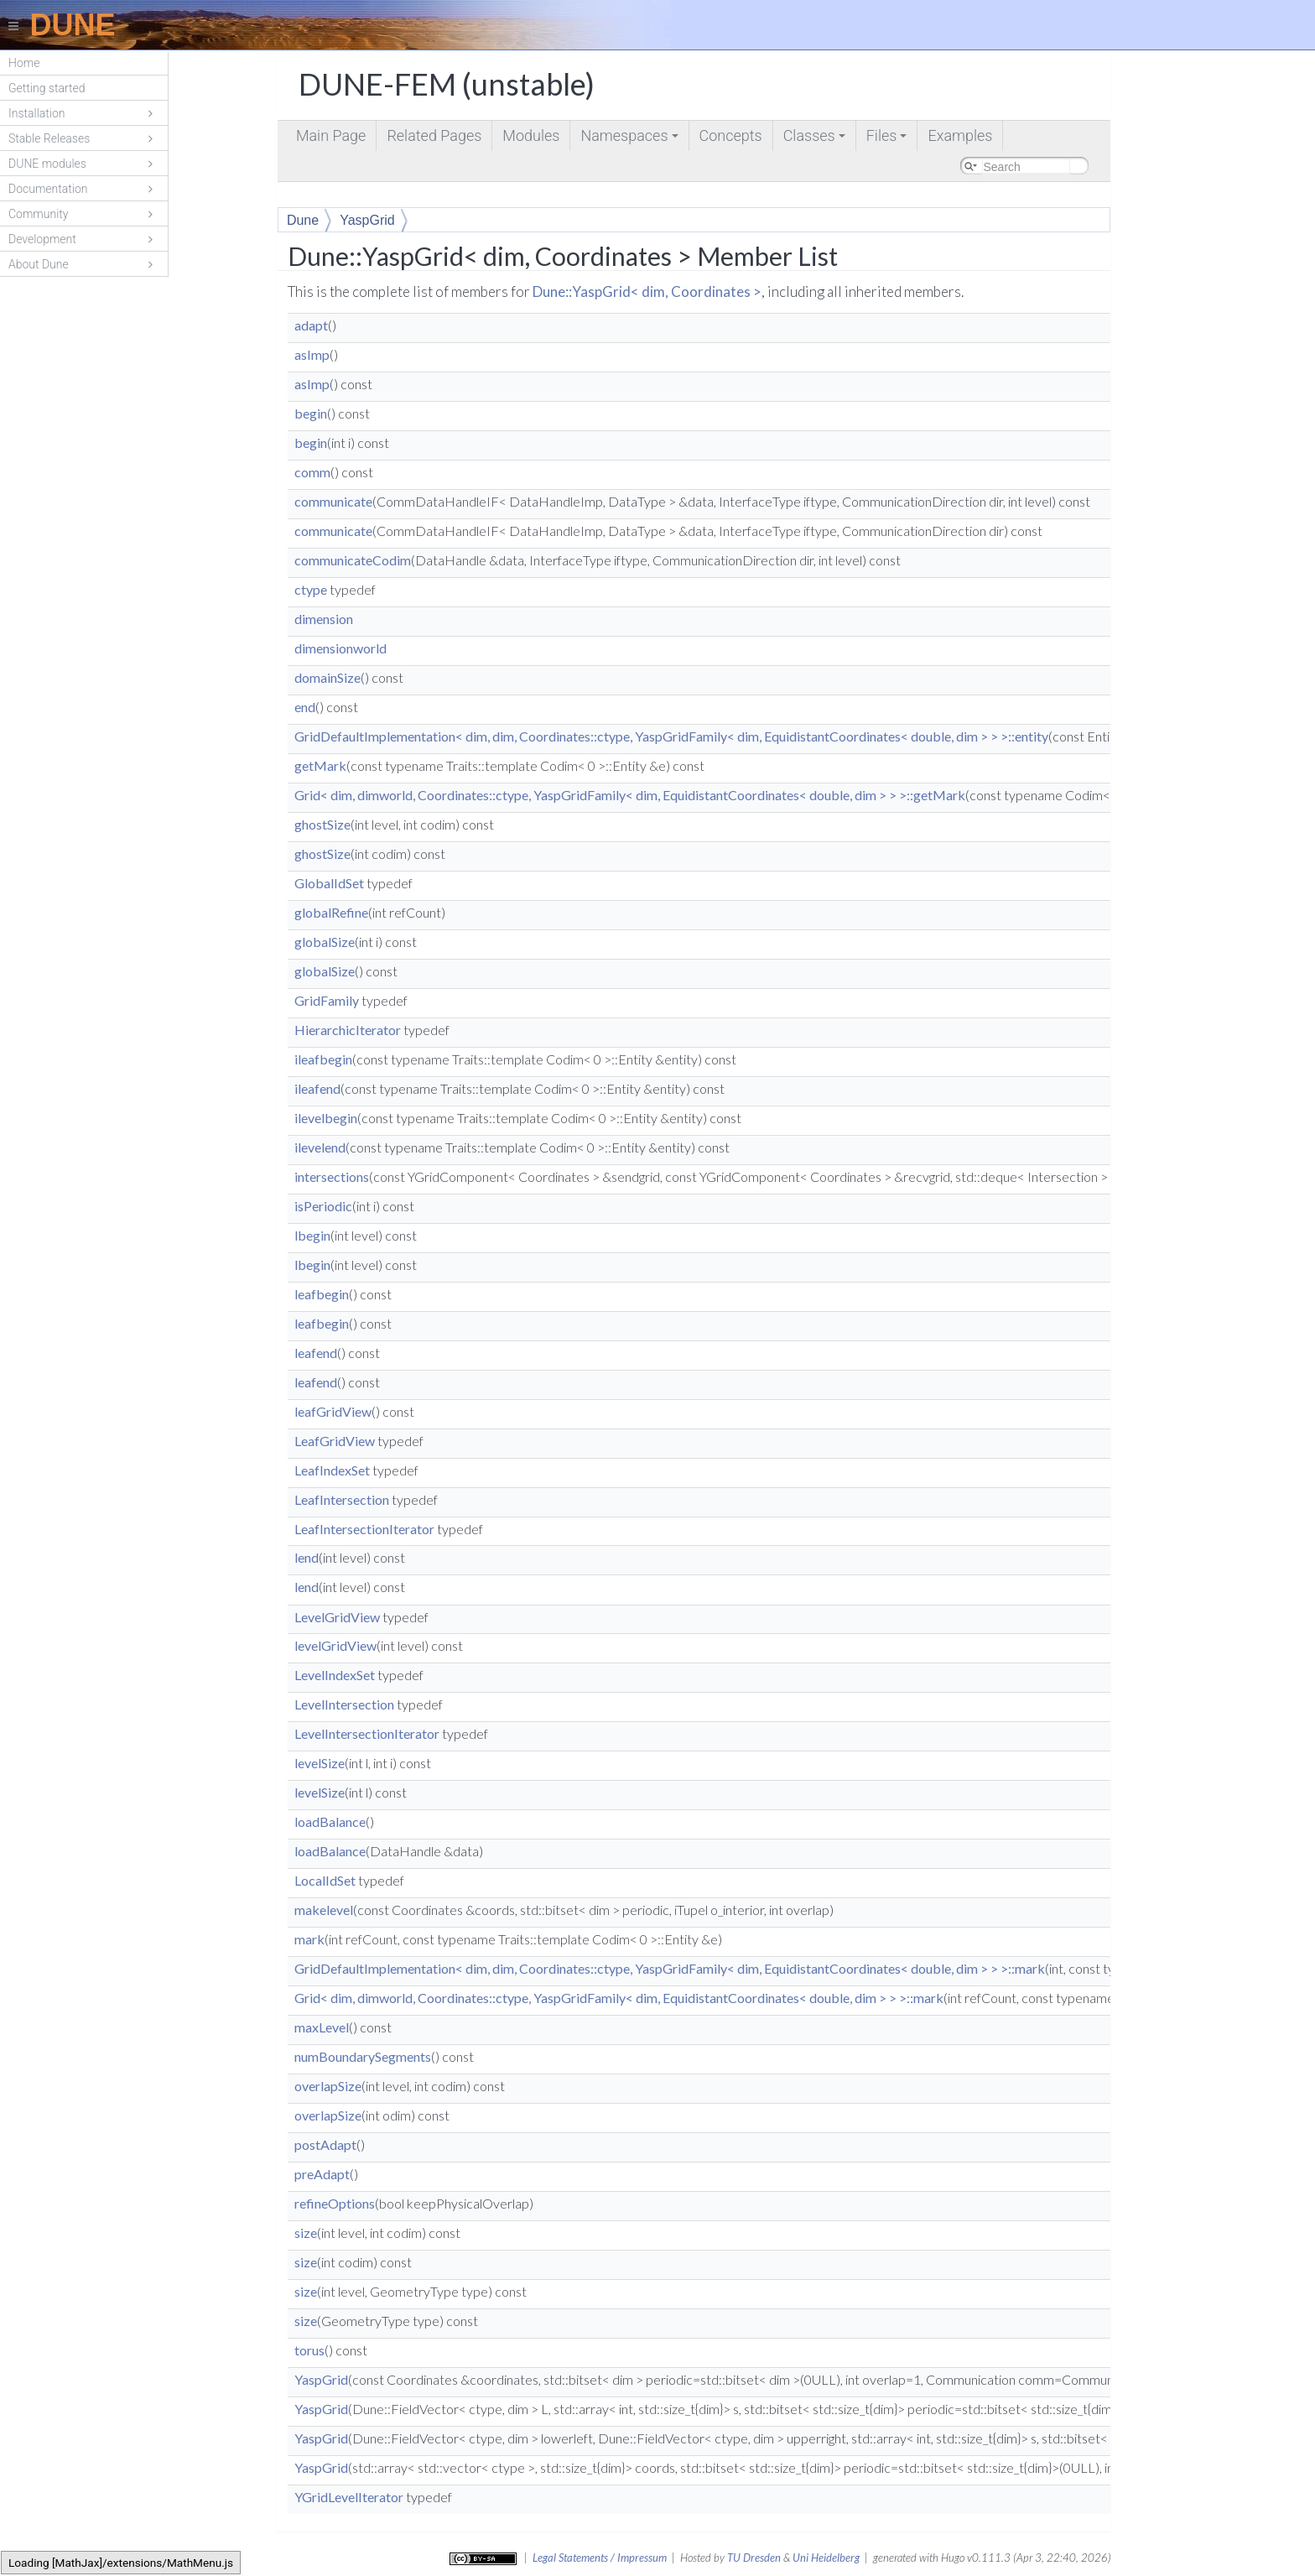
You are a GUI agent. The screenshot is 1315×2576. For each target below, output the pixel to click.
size (305, 2232)
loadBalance (330, 1821)
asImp (312, 354)
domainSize (327, 677)
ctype (310, 589)
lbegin (312, 1235)
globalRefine (331, 912)
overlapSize (327, 2086)
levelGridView (335, 1645)
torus (309, 2350)
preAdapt (322, 2174)
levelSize (319, 1763)
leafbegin (321, 1294)
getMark (320, 765)
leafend (315, 1353)
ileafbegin (323, 1059)
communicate (333, 501)
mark (309, 1939)
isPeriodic (323, 1206)
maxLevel (321, 2027)
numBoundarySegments (362, 2056)
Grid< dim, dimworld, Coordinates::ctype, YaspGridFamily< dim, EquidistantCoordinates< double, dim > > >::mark (618, 1998)
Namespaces (630, 139)
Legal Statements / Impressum (600, 2557)
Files (888, 139)
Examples (960, 135)
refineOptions (334, 2203)
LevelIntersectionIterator (366, 1733)
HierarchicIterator (347, 1030)
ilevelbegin (325, 1118)
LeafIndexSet (332, 1470)
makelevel (323, 1910)
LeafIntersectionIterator (364, 1529)
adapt (311, 325)
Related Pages (434, 135)
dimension (323, 619)
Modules (530, 135)
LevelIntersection (344, 1704)
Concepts (730, 135)
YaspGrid (367, 220)
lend (306, 1557)
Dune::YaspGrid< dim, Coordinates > (647, 291)
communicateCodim (352, 560)
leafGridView (333, 1411)
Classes (815, 139)
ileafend (317, 1088)
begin (310, 413)
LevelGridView (337, 1617)
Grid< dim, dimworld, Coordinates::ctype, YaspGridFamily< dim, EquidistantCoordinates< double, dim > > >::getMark (629, 795)
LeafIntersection (341, 1499)
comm (312, 472)
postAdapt (325, 2144)
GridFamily (326, 1000)
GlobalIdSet (329, 883)
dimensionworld (340, 648)
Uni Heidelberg (826, 2557)
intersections (331, 1176)
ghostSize (322, 824)
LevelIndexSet (334, 1675)
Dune (303, 220)
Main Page (331, 135)
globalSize (324, 942)
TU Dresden (754, 2557)
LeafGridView (334, 1441)
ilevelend (320, 1147)
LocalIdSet (325, 1880)
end (304, 707)
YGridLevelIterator (348, 2497)
